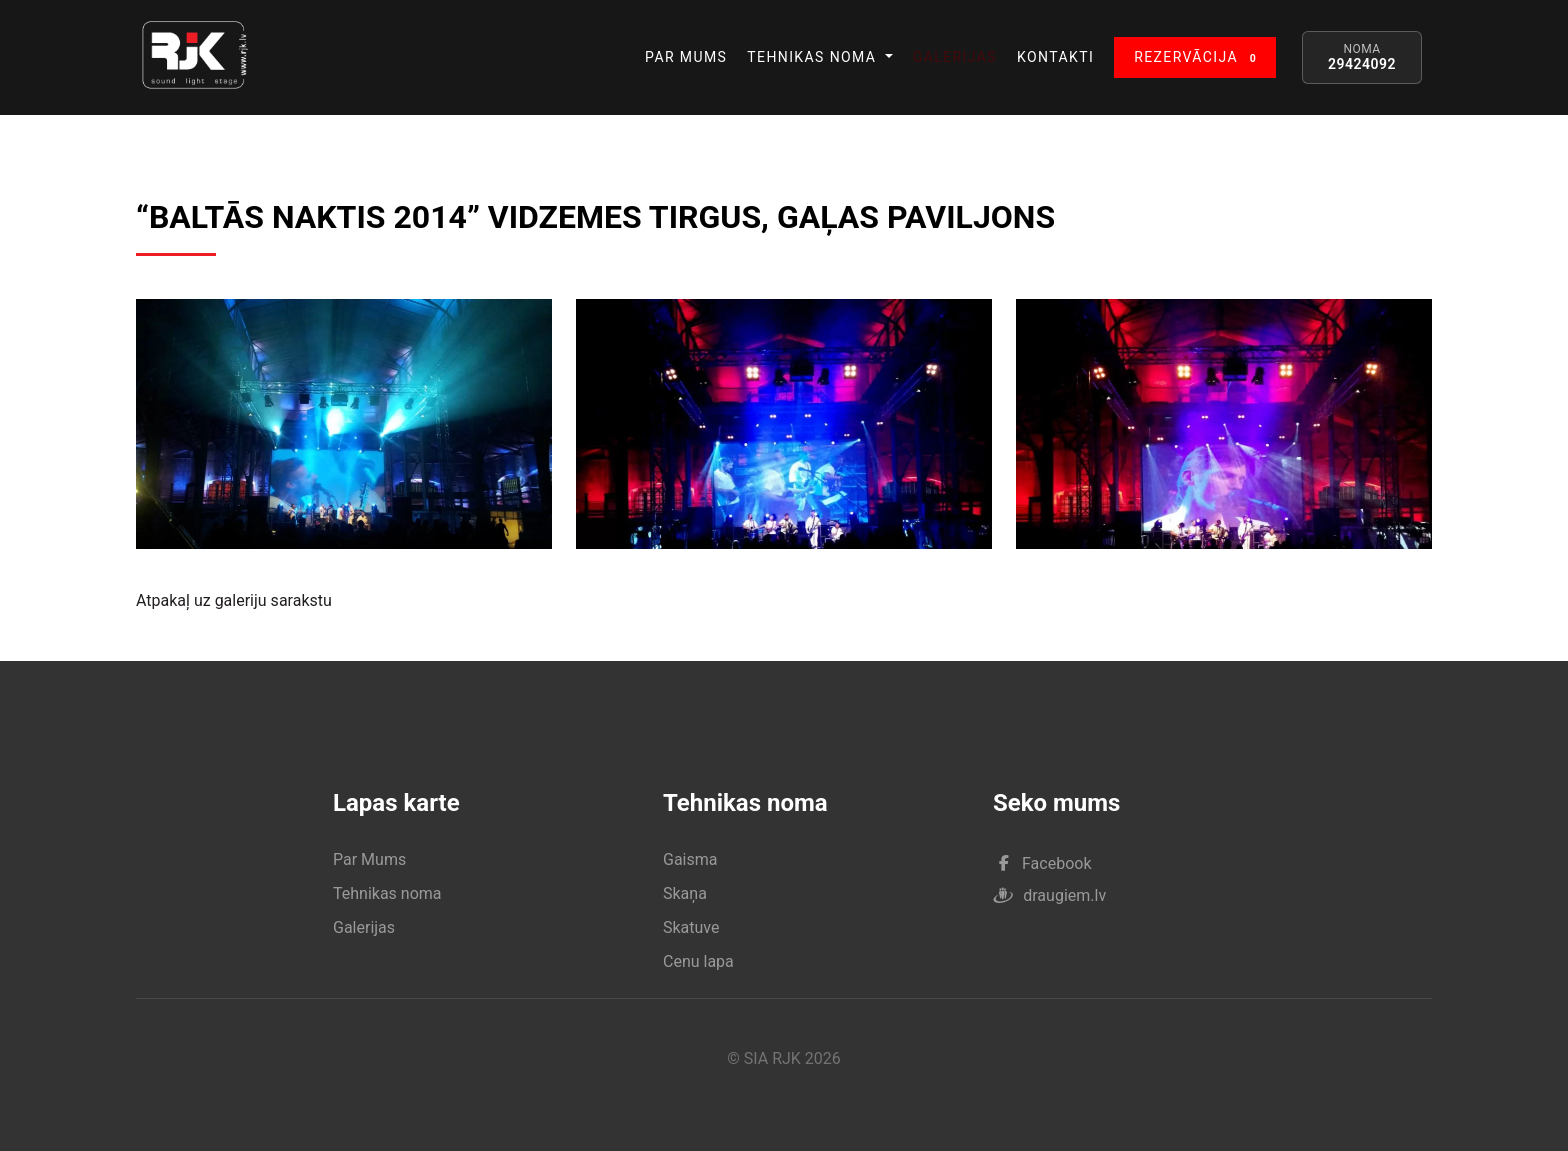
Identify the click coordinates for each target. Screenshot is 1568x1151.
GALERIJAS (955, 57)
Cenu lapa (698, 961)
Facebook (1045, 863)
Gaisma (690, 859)
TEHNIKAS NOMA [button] (814, 57)
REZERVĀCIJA (1199, 58)
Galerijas (364, 927)
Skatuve (691, 927)
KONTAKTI (1055, 57)
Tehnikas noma (387, 893)
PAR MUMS (686, 57)
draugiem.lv (1049, 895)
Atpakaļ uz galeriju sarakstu (234, 600)
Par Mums (369, 859)
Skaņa (685, 893)
